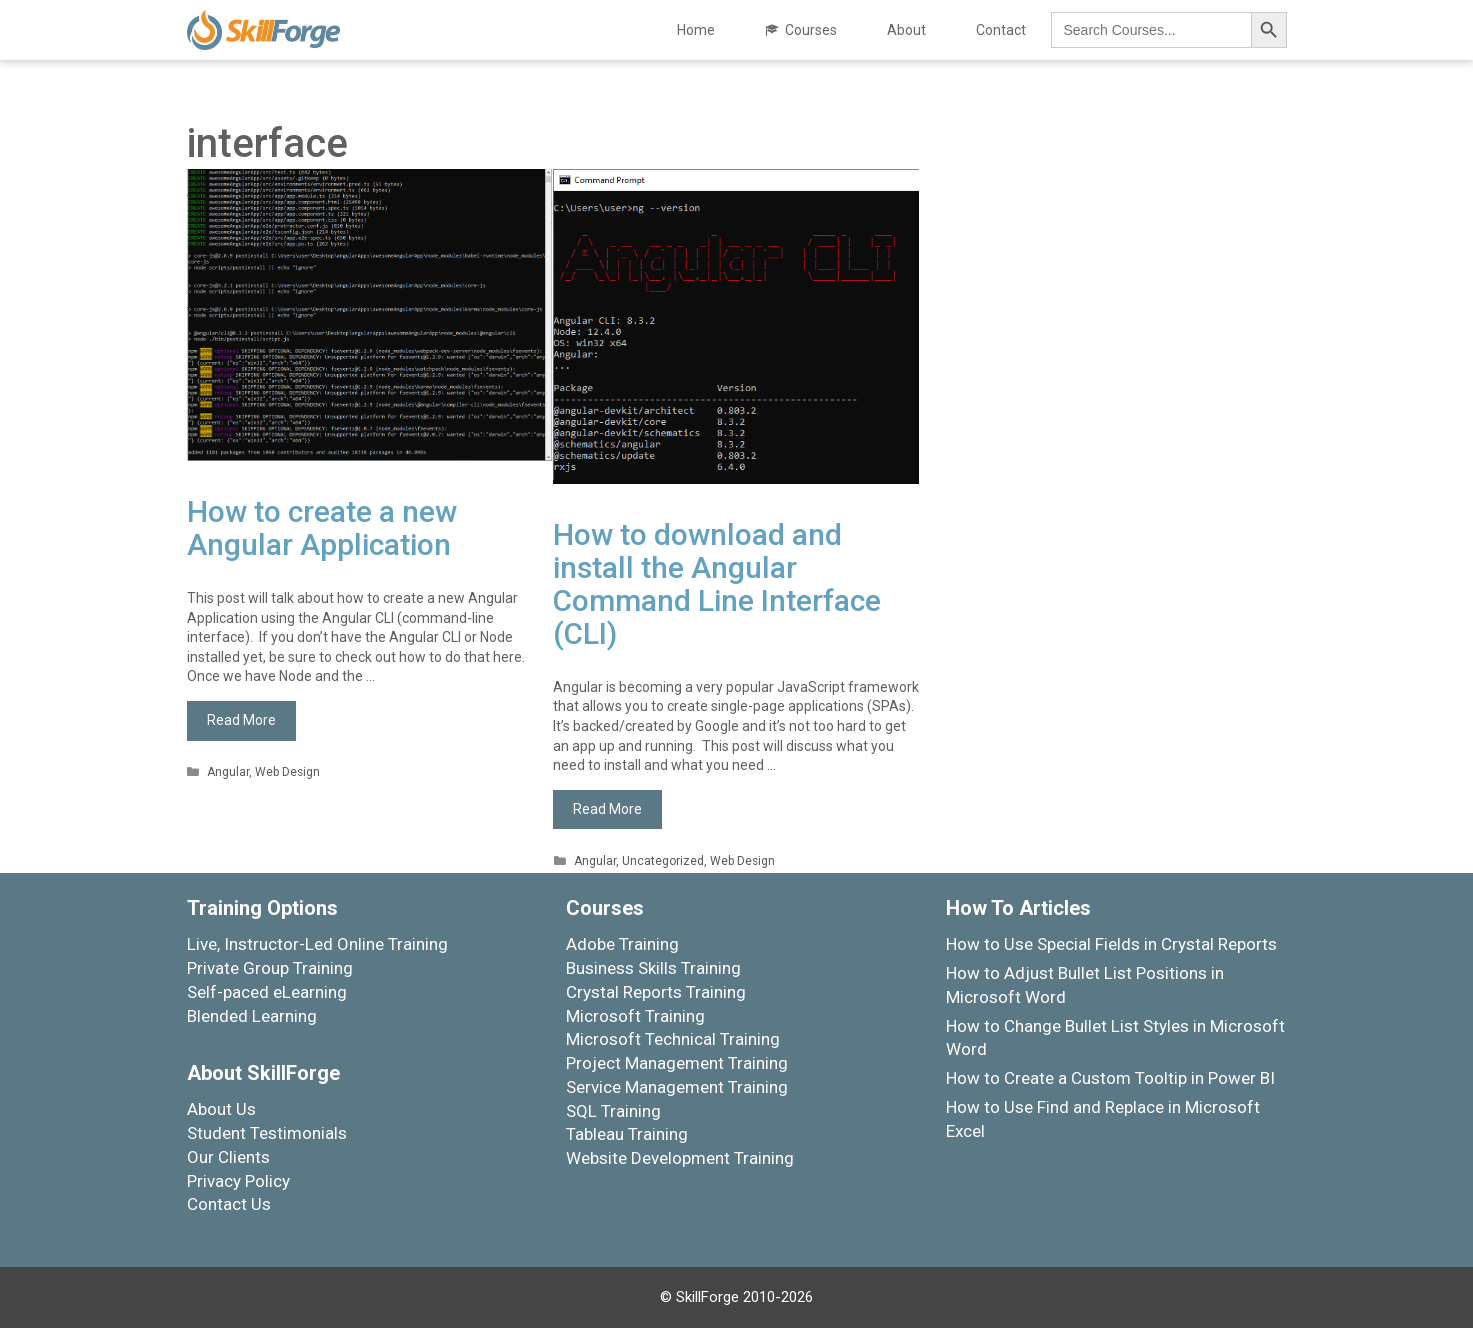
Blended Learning (252, 1016)
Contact (1001, 30)
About (906, 30)
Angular (228, 772)
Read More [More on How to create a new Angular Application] (241, 720)
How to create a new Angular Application (322, 528)
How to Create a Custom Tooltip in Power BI (1110, 1078)
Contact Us (229, 1204)
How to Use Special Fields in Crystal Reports (1111, 944)
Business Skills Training (653, 968)
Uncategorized (663, 861)
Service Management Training (677, 1087)
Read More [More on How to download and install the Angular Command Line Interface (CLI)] (607, 809)
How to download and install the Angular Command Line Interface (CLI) (717, 584)
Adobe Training (622, 944)
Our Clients (228, 1157)
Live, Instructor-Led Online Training (317, 944)
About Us (221, 1109)
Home (696, 30)
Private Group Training (270, 968)
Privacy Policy (238, 1181)
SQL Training (613, 1111)
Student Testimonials (267, 1133)
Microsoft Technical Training (673, 1039)
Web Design (287, 772)
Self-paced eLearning (267, 992)
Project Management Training (677, 1063)
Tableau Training (627, 1134)
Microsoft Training (635, 1016)
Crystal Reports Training (656, 992)
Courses (811, 30)
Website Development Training (680, 1158)
